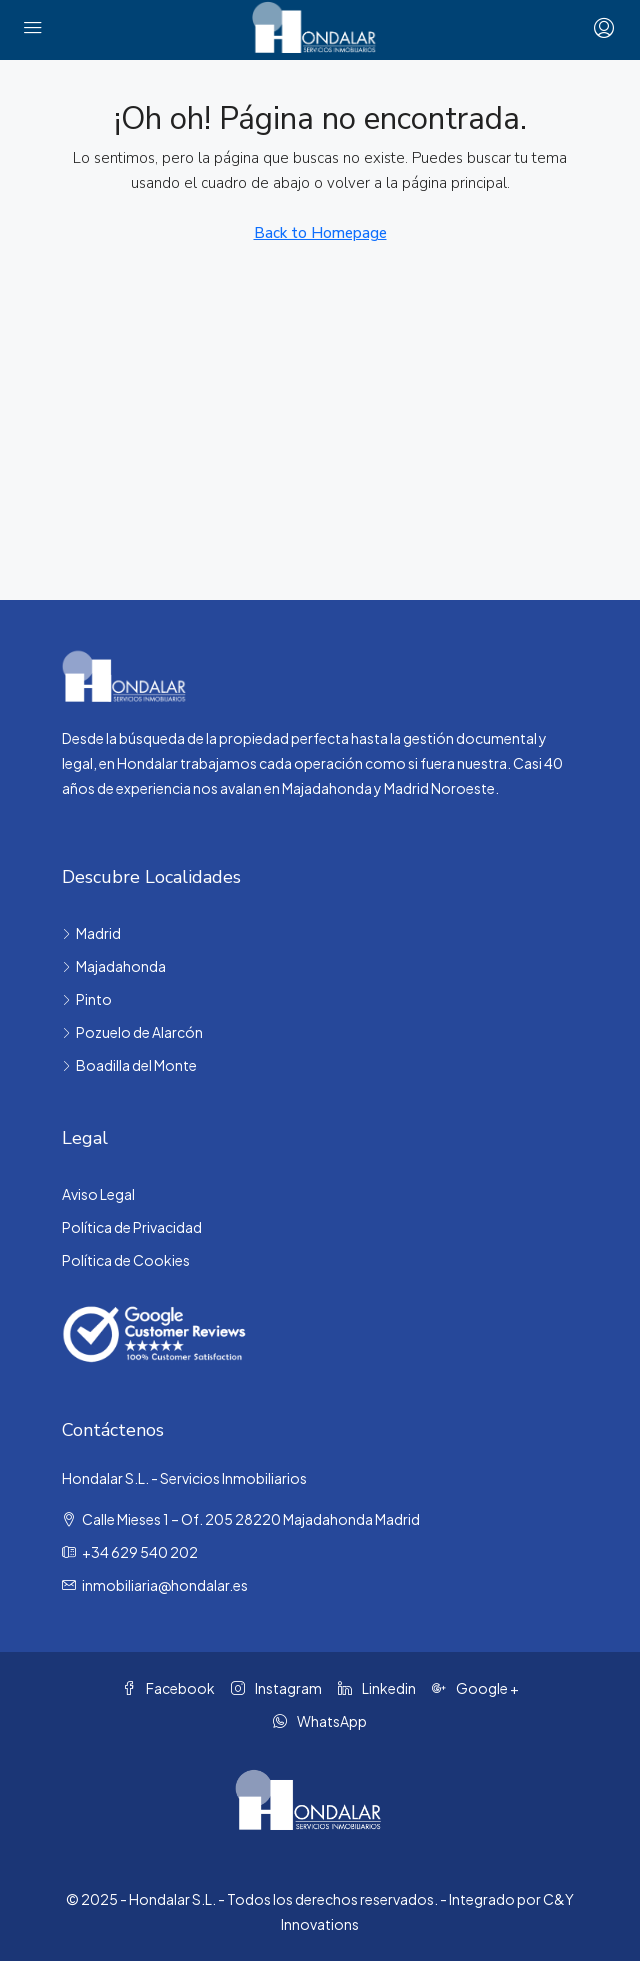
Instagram (276, 1688)
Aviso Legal (98, 1194)
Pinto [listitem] (87, 999)
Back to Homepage (320, 233)
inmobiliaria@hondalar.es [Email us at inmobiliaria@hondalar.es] (165, 1585)
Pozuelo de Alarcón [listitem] (132, 1032)
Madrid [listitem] (91, 933)
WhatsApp (320, 1721)
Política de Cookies (126, 1260)
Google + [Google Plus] (475, 1688)
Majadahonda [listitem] (114, 966)
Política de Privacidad (132, 1227)
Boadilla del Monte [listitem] (129, 1065)
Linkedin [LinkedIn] (377, 1688)
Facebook (168, 1688)
